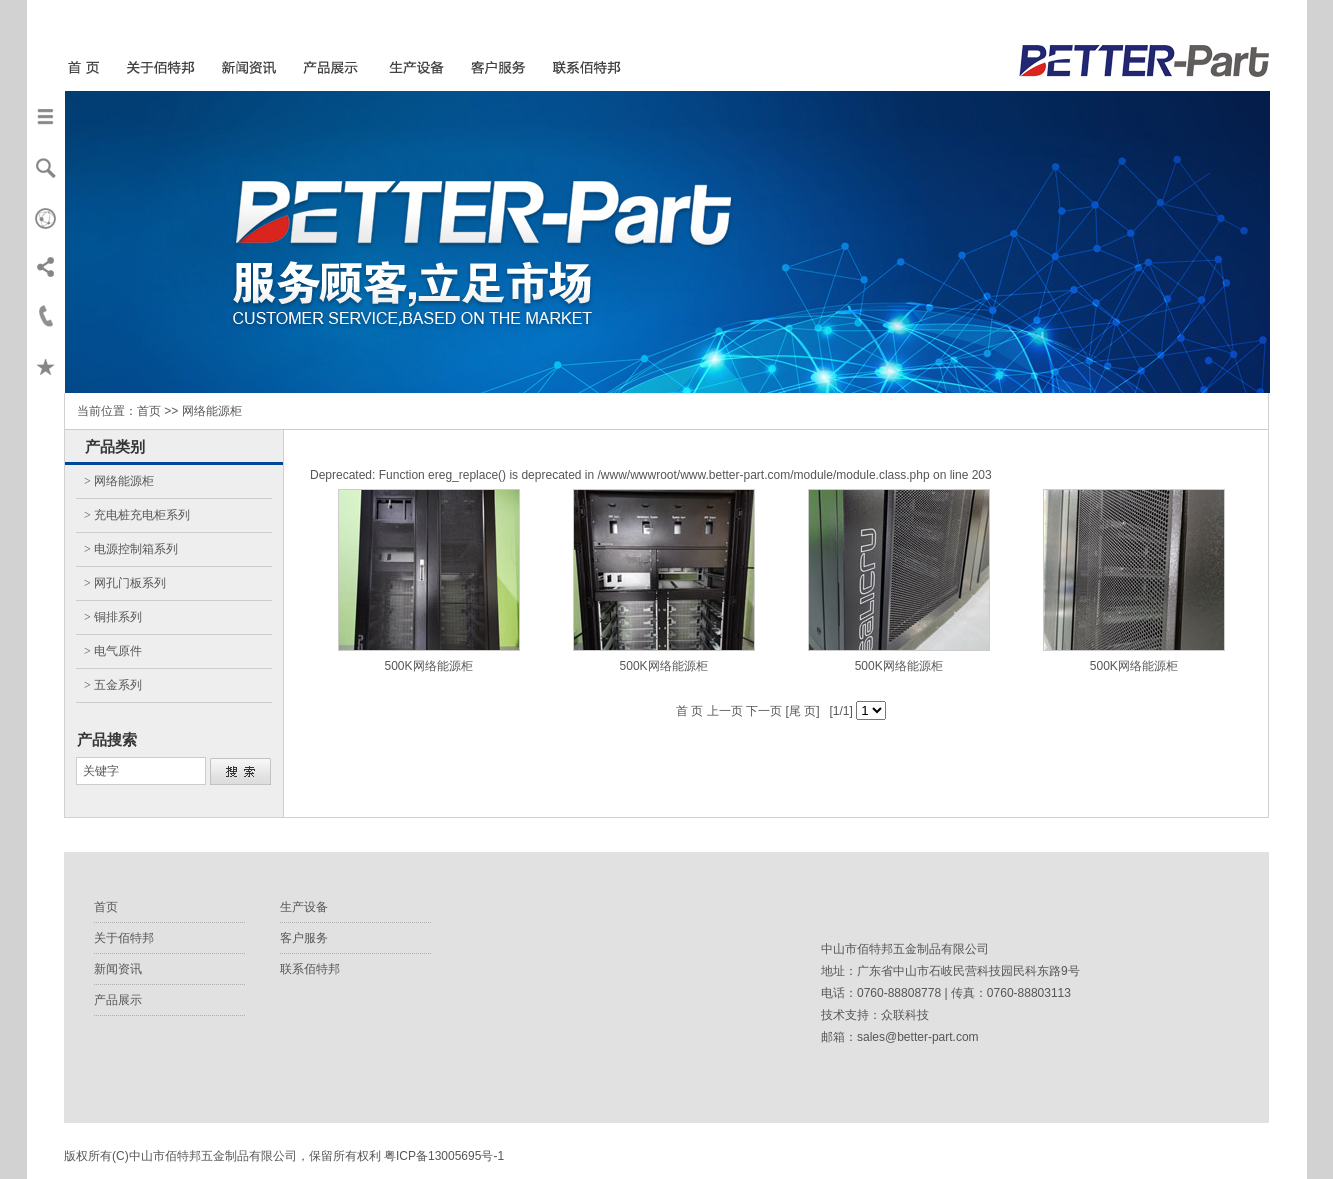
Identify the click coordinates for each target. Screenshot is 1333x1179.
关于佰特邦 (124, 938)
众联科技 (905, 1015)
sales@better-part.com (918, 1037)
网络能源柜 (124, 481)
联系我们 (45, 316)
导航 (45, 116)
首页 (106, 907)
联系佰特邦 (310, 969)
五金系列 (118, 685)
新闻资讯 (118, 969)
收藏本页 (45, 366)
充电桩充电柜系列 (142, 515)
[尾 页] (800, 711)
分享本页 (45, 266)
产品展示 (118, 1000)
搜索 (45, 166)
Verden (45, 216)
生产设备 (304, 907)
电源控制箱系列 (136, 549)
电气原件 (118, 651)
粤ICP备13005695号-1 (444, 1156)
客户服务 (304, 938)
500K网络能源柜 (429, 666)
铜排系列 (118, 617)
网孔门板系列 (130, 583)
